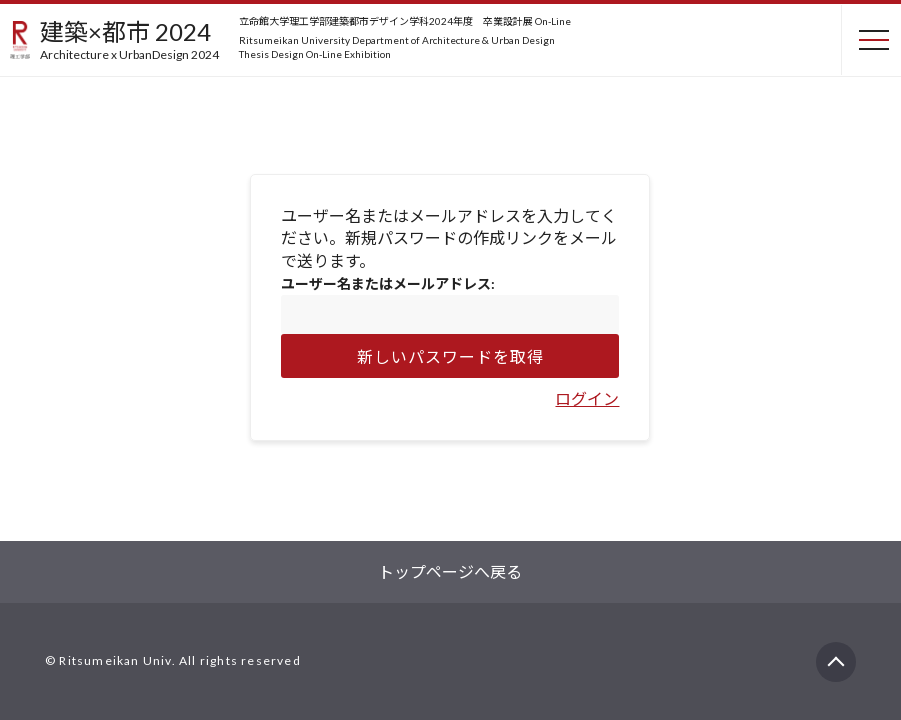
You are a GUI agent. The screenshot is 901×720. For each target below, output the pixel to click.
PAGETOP (836, 653)
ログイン (587, 398)
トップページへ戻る (450, 571)
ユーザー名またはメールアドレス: (388, 283)
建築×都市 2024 (129, 39)
